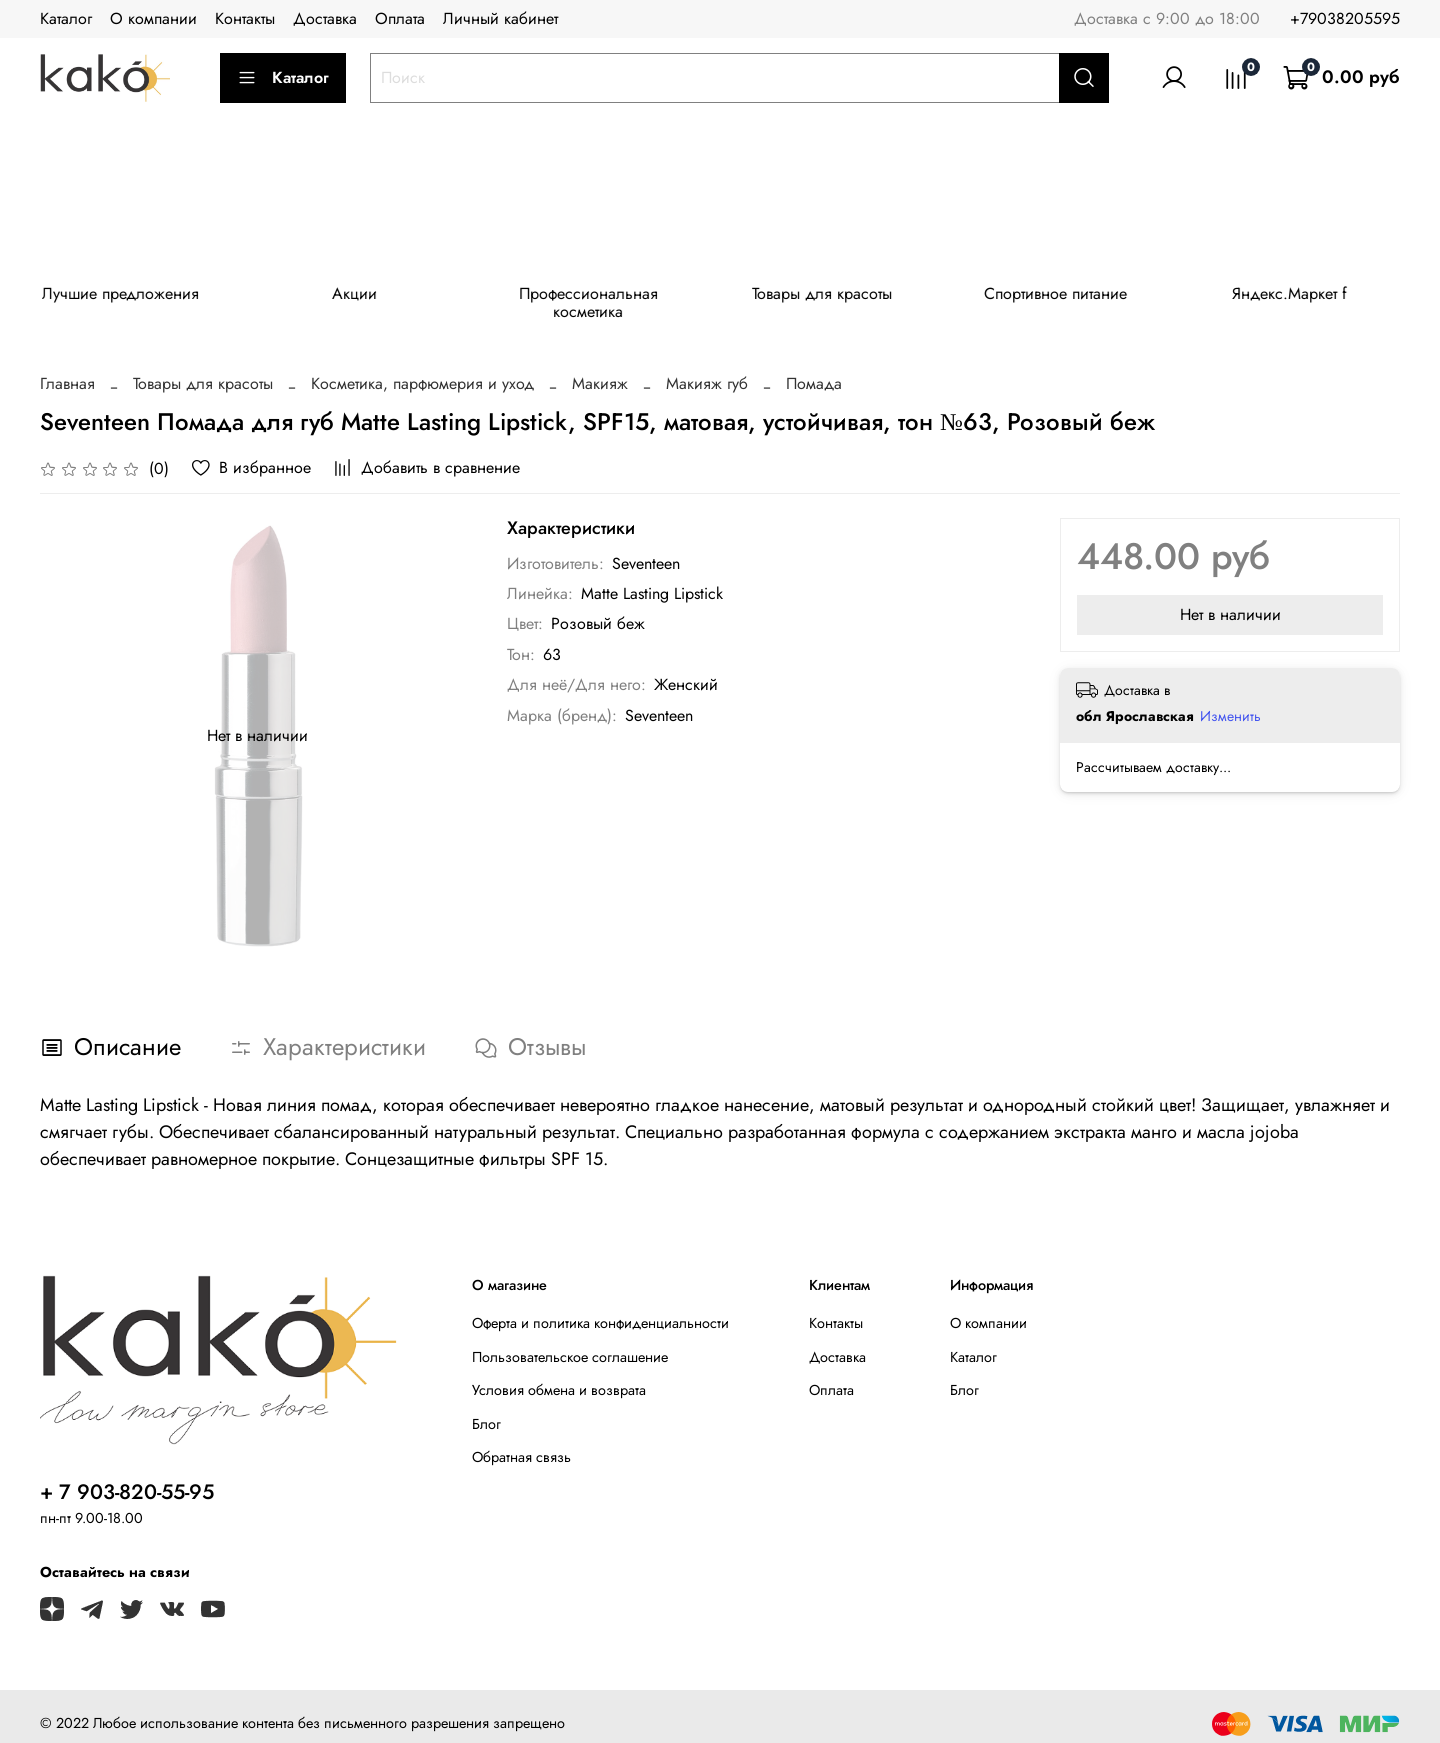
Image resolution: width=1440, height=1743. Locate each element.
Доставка (325, 18)
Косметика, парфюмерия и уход (422, 368)
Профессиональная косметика (601, 296)
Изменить (1230, 701)
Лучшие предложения (123, 296)
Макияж (600, 368)
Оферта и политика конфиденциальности (600, 1308)
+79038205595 (1345, 18)
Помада (814, 368)
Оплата (400, 18)
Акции (361, 296)
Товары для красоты (839, 296)
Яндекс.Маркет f (1316, 296)
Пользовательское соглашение (570, 1341)
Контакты (245, 18)
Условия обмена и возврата (559, 1375)
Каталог (66, 18)
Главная (67, 368)
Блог (486, 1409)
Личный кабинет (500, 18)
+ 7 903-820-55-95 (127, 1477)
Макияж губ (707, 368)
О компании (153, 18)
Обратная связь (521, 1442)
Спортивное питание (1077, 296)
